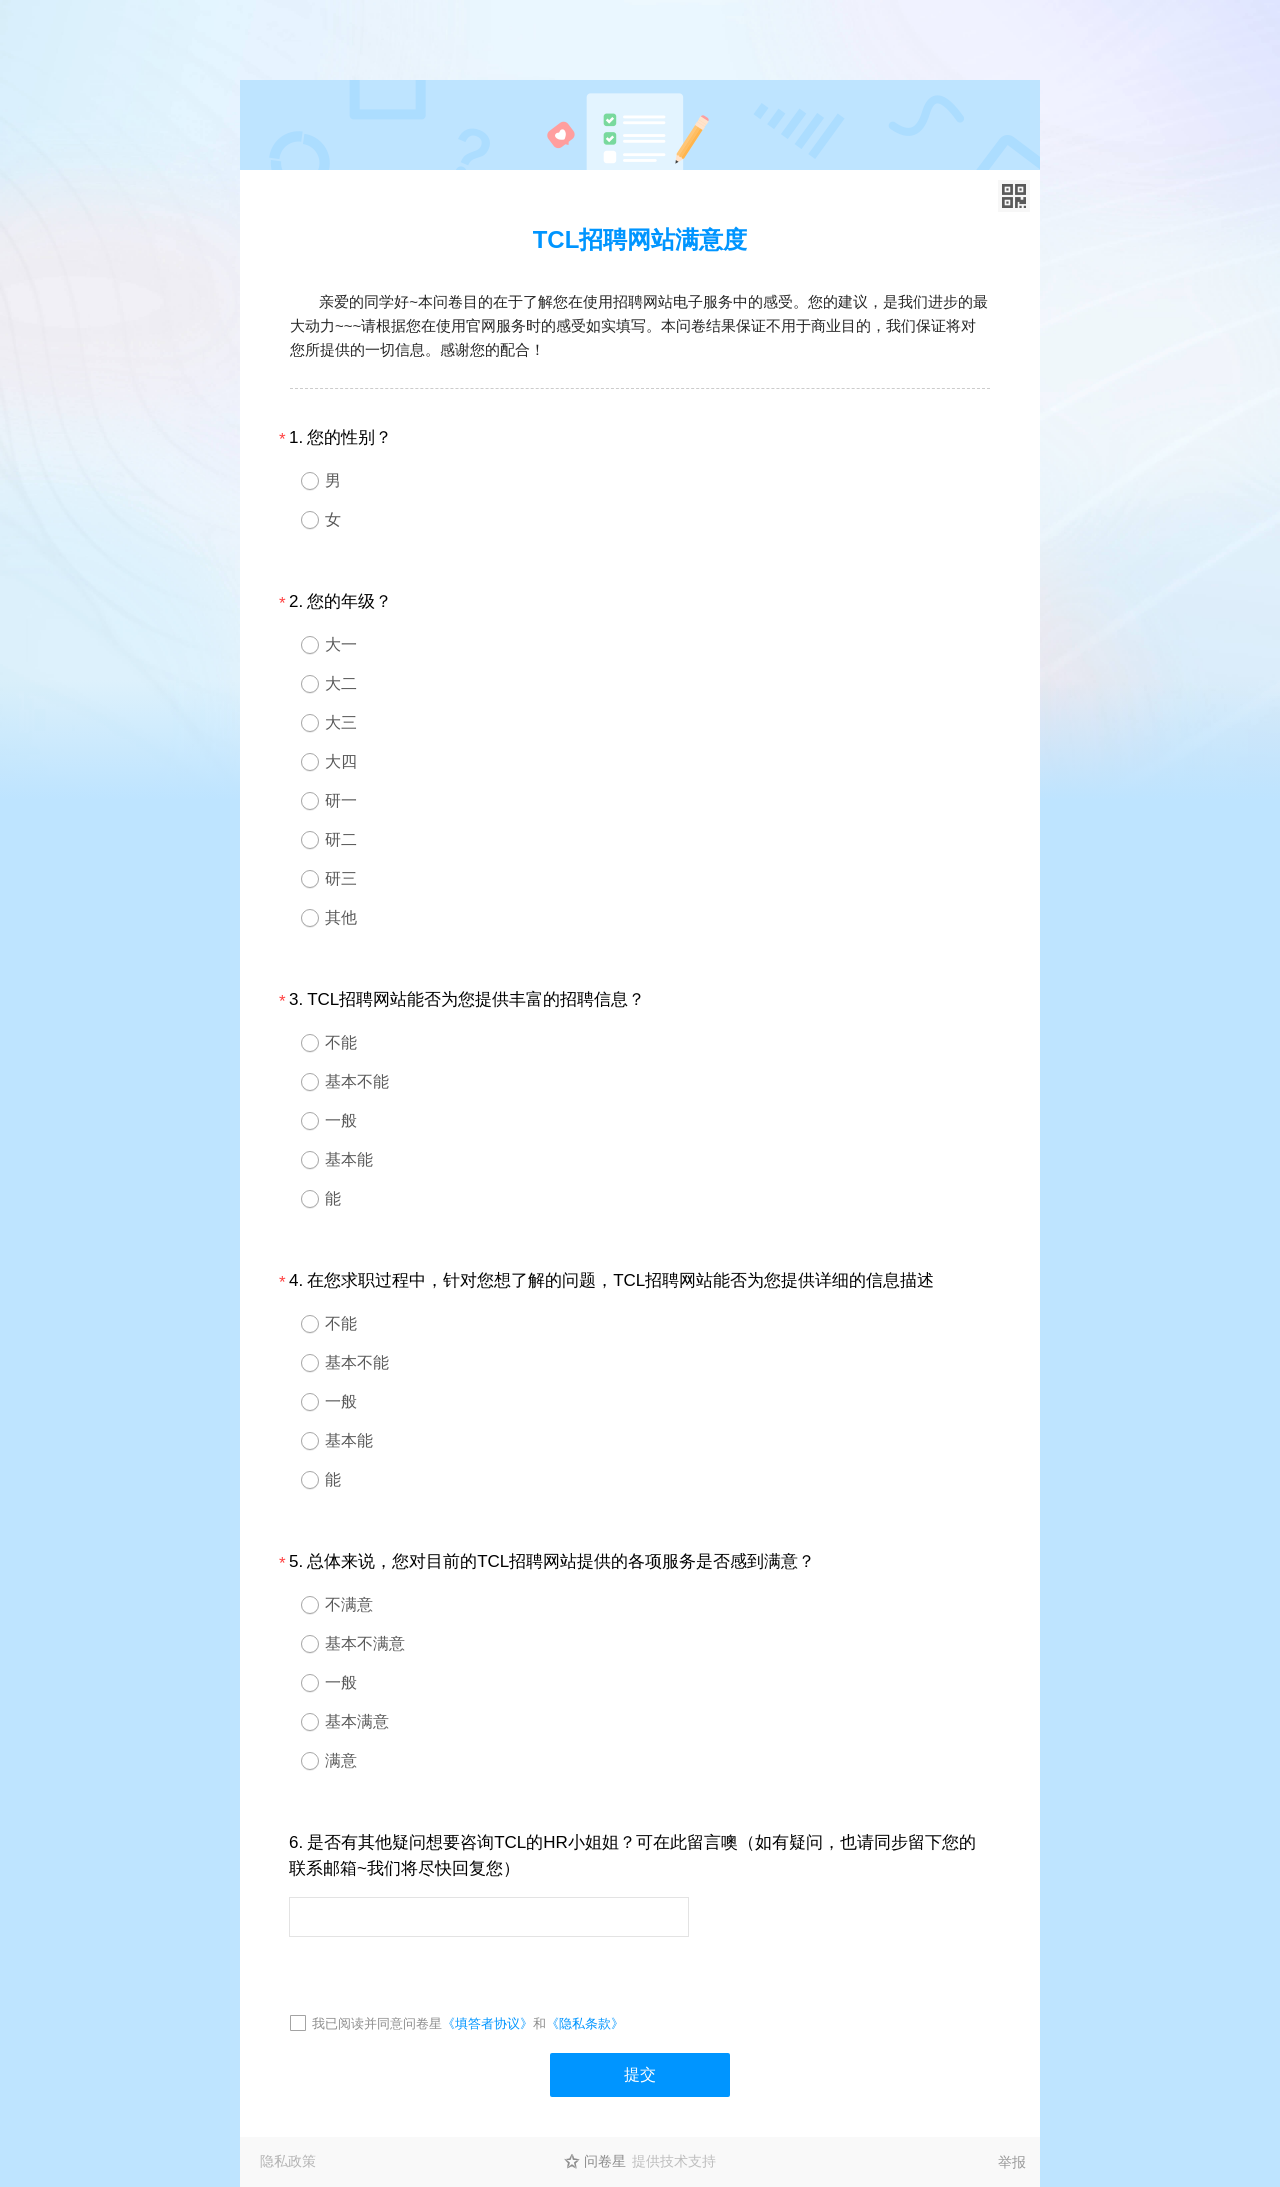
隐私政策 (288, 2161)
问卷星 (605, 2161)
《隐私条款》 (585, 2023)
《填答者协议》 (487, 2023)
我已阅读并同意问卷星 (377, 2023)
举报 (1012, 2162)
